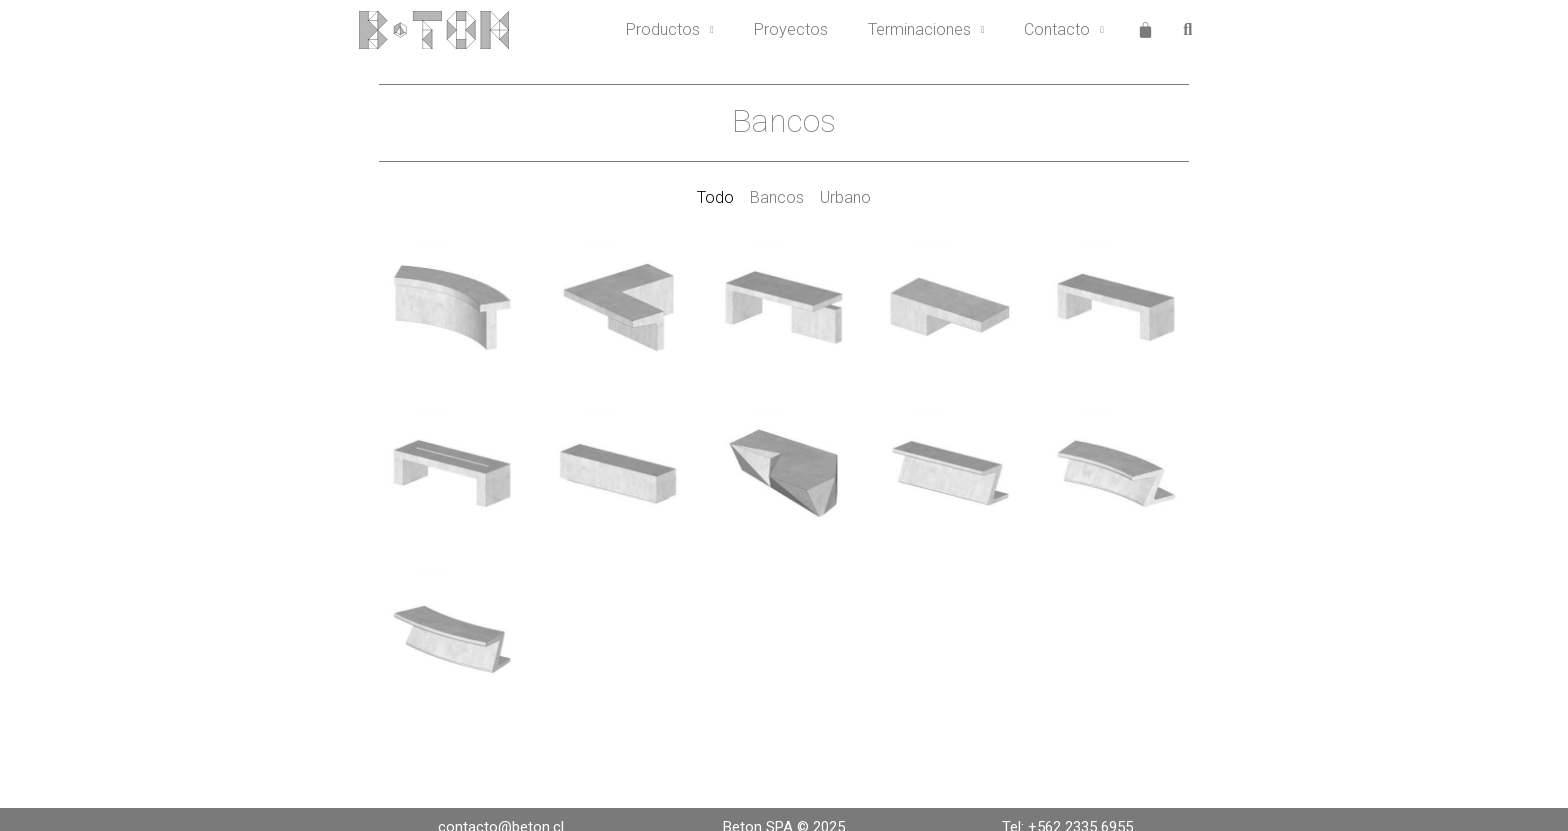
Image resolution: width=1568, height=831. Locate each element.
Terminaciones (926, 30)
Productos (670, 30)
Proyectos (791, 29)
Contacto (1064, 30)
